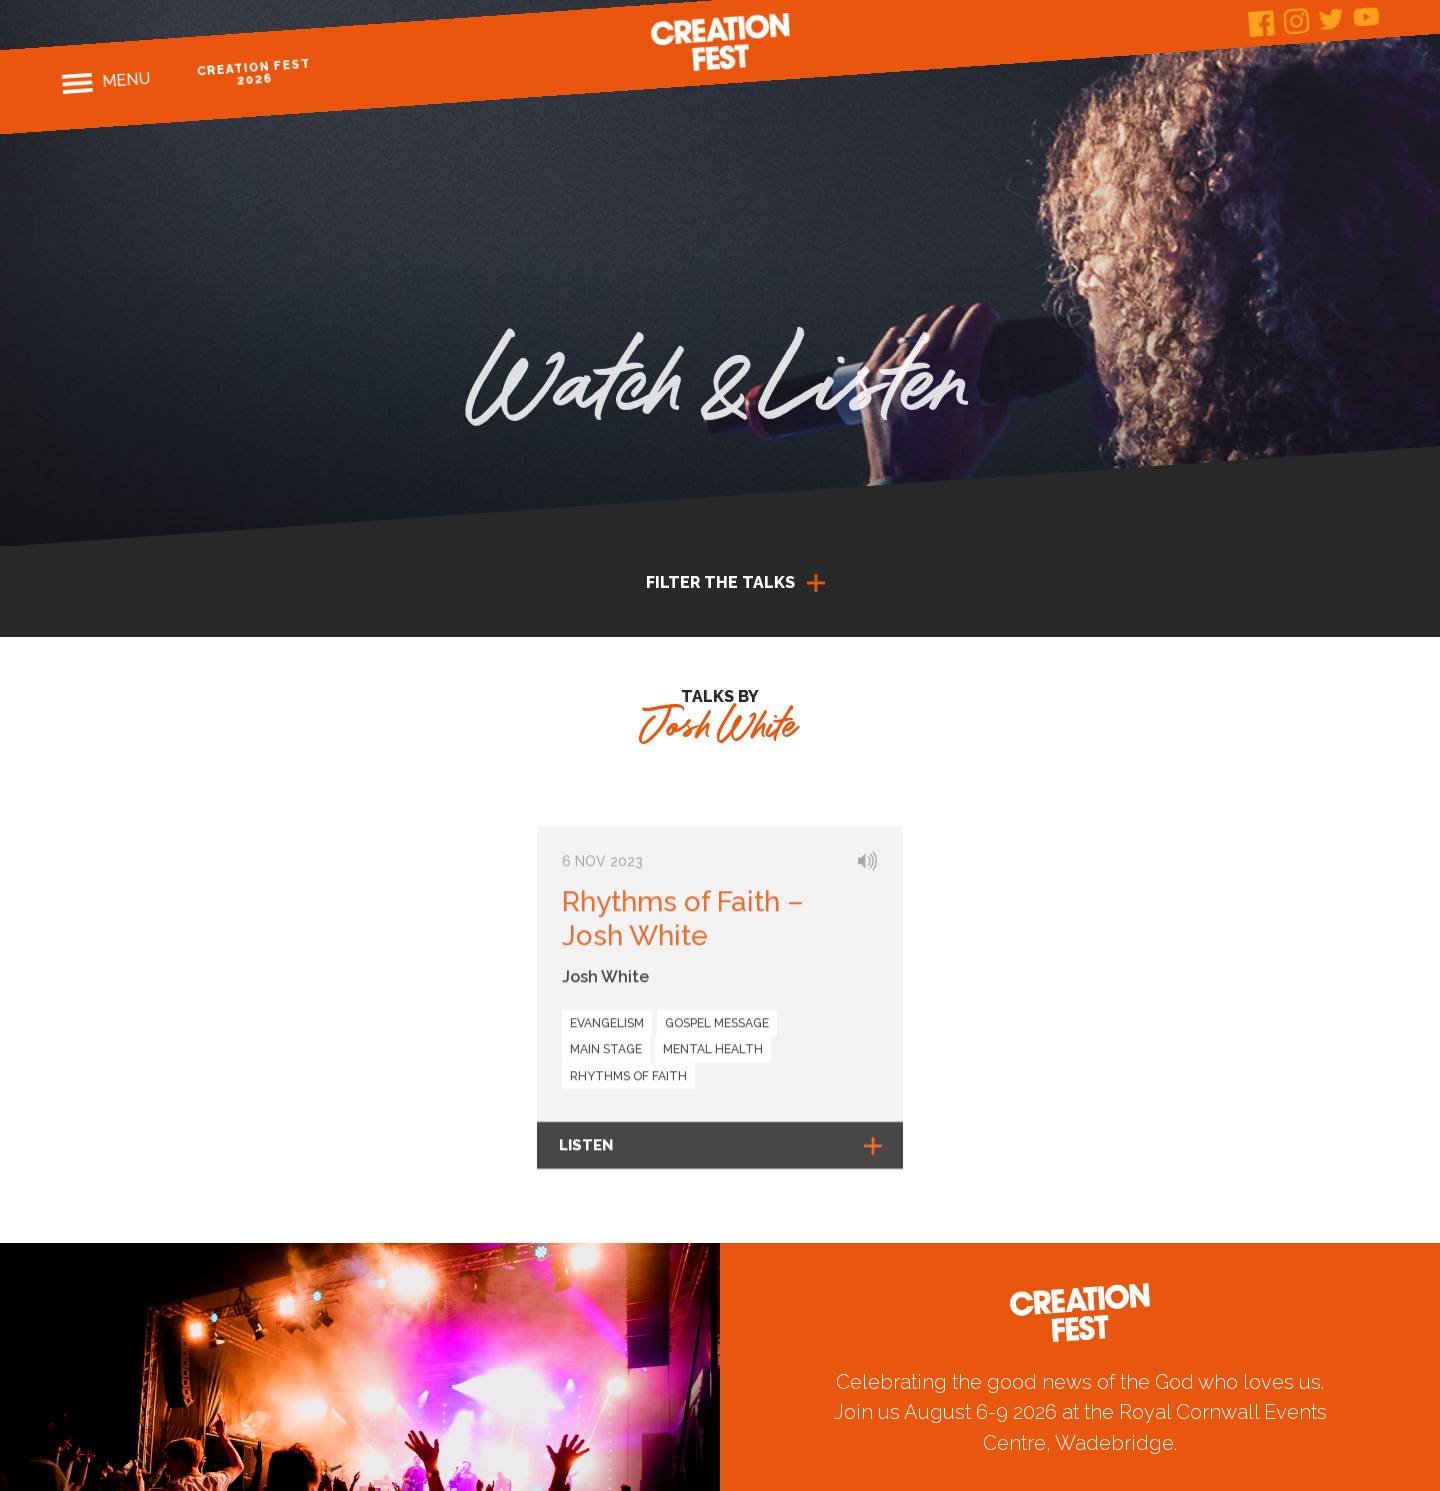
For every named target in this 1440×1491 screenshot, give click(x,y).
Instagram (1296, 21)
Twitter (1331, 18)
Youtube (1366, 16)
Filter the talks (720, 582)
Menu (126, 80)
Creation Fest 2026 (254, 72)
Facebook (1261, 23)
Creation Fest (720, 42)
